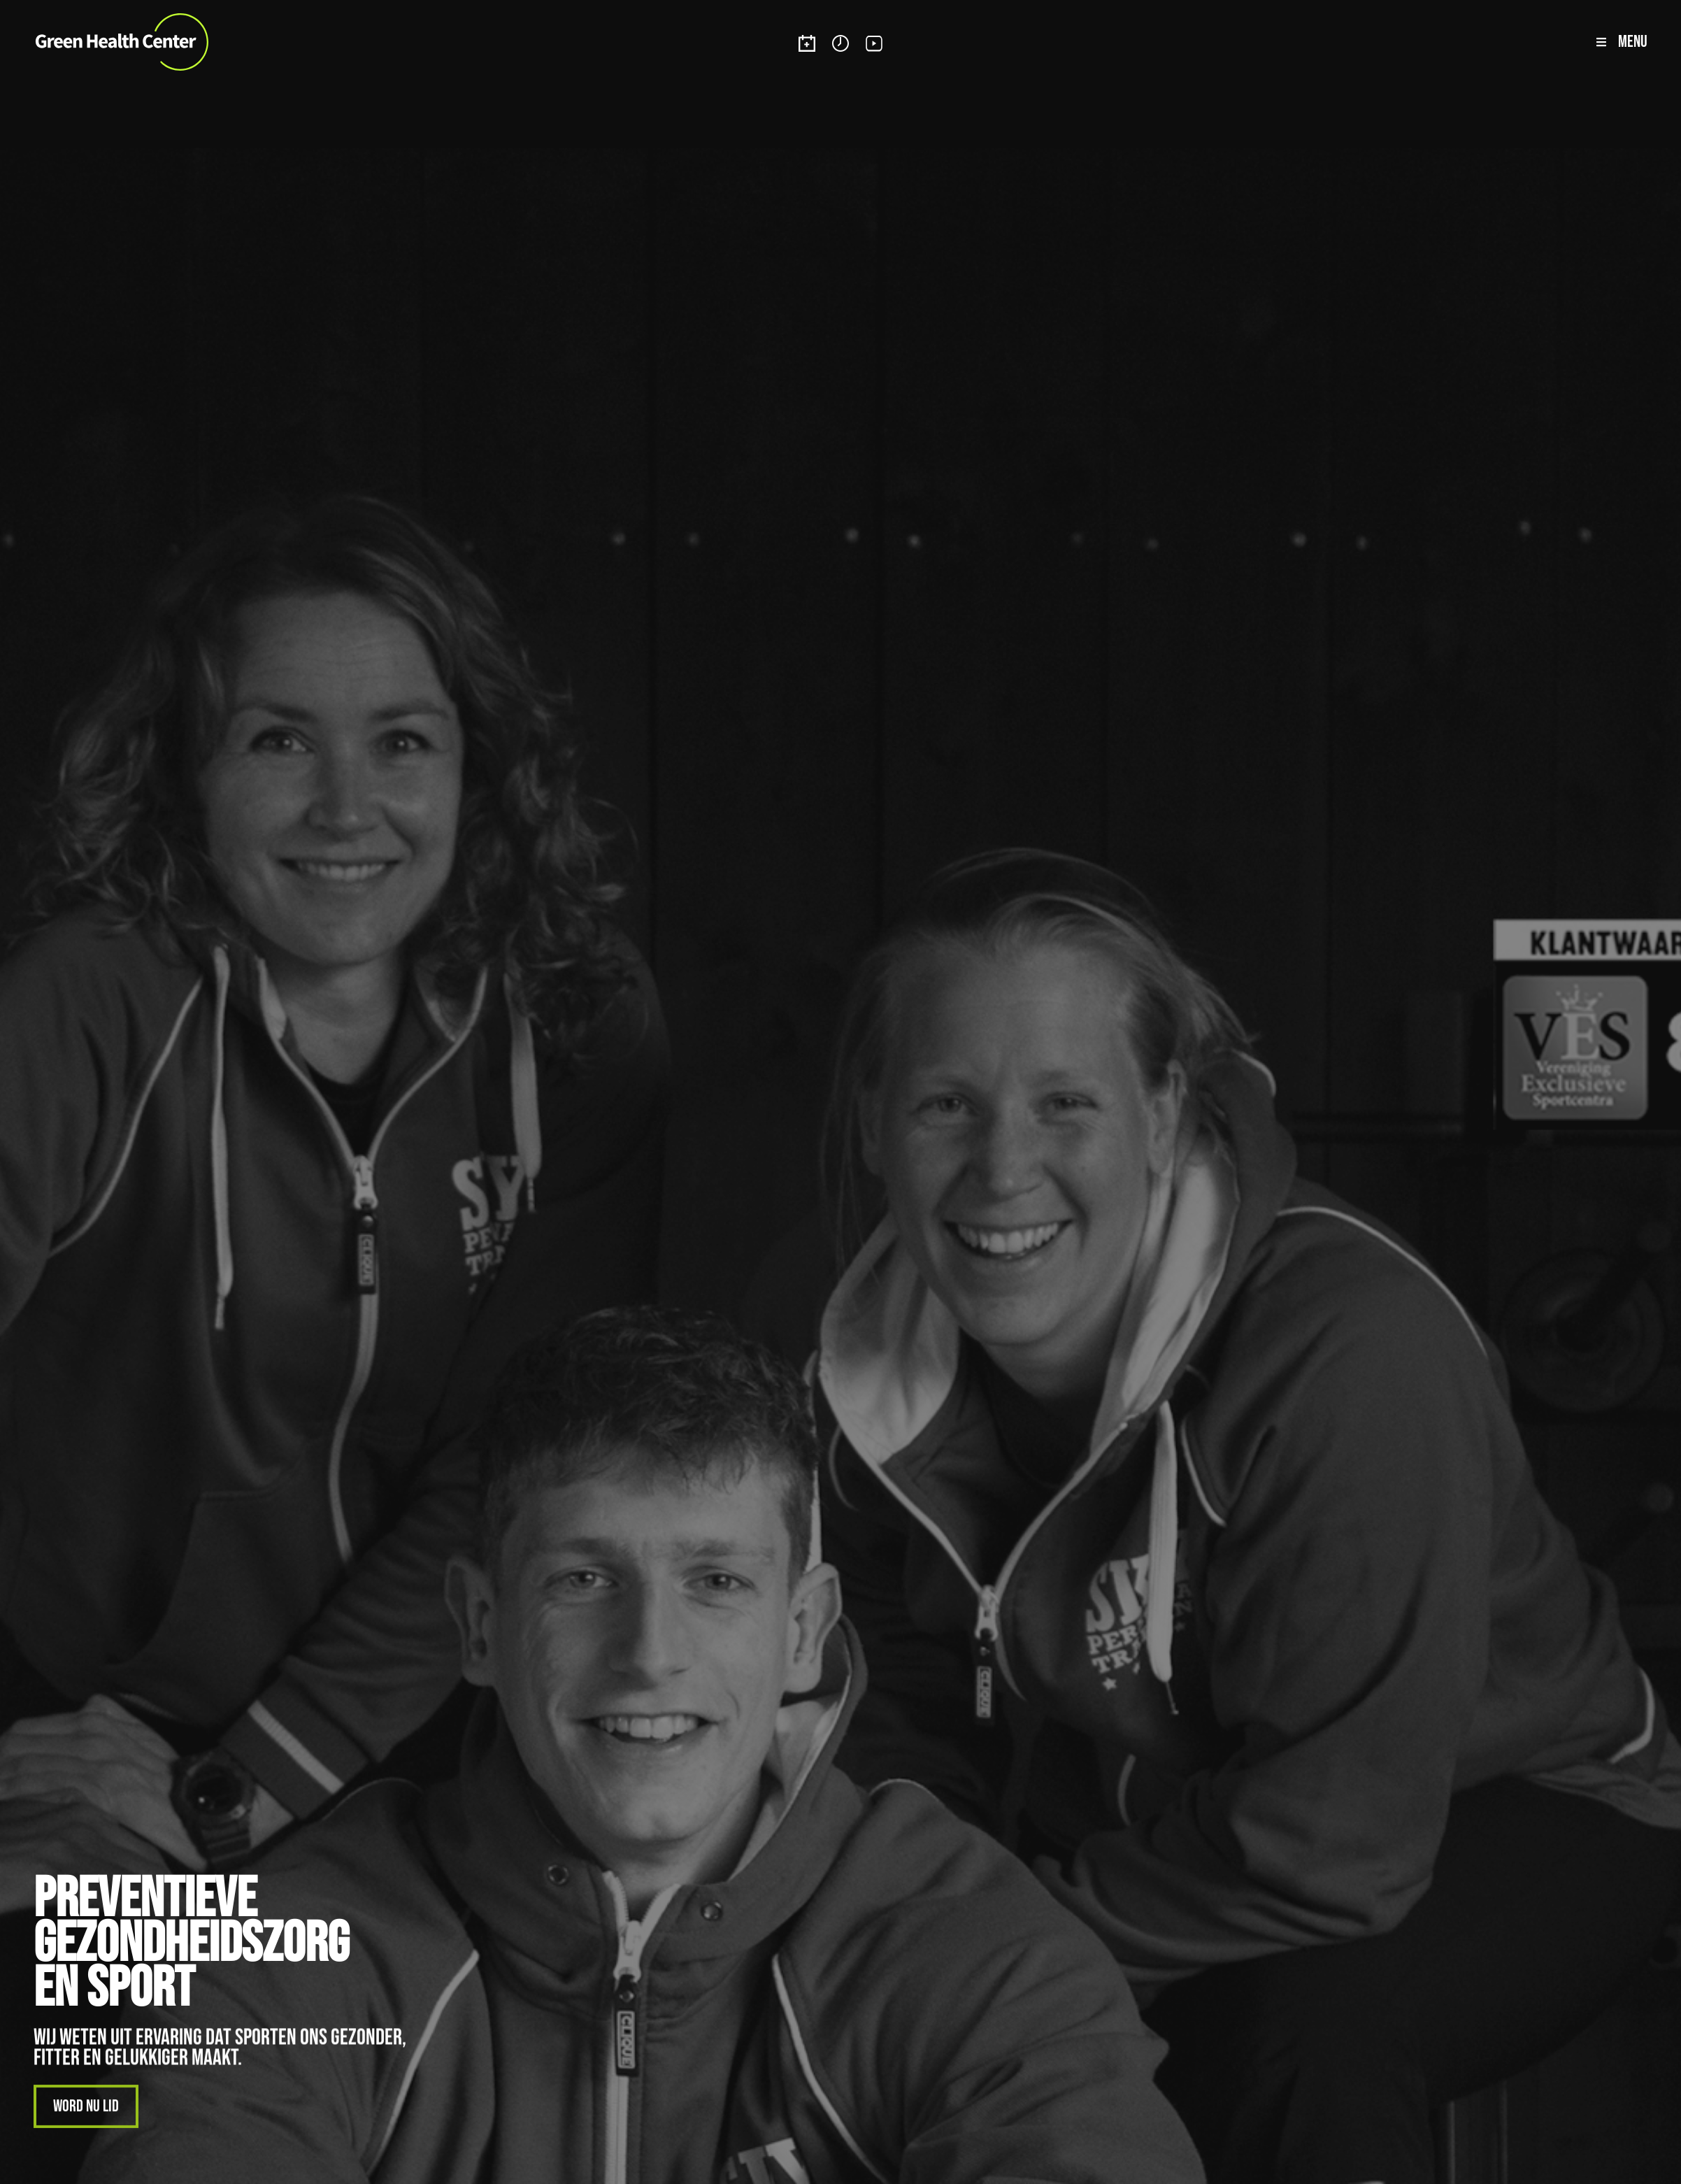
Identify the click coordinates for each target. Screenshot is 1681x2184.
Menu (1632, 41)
